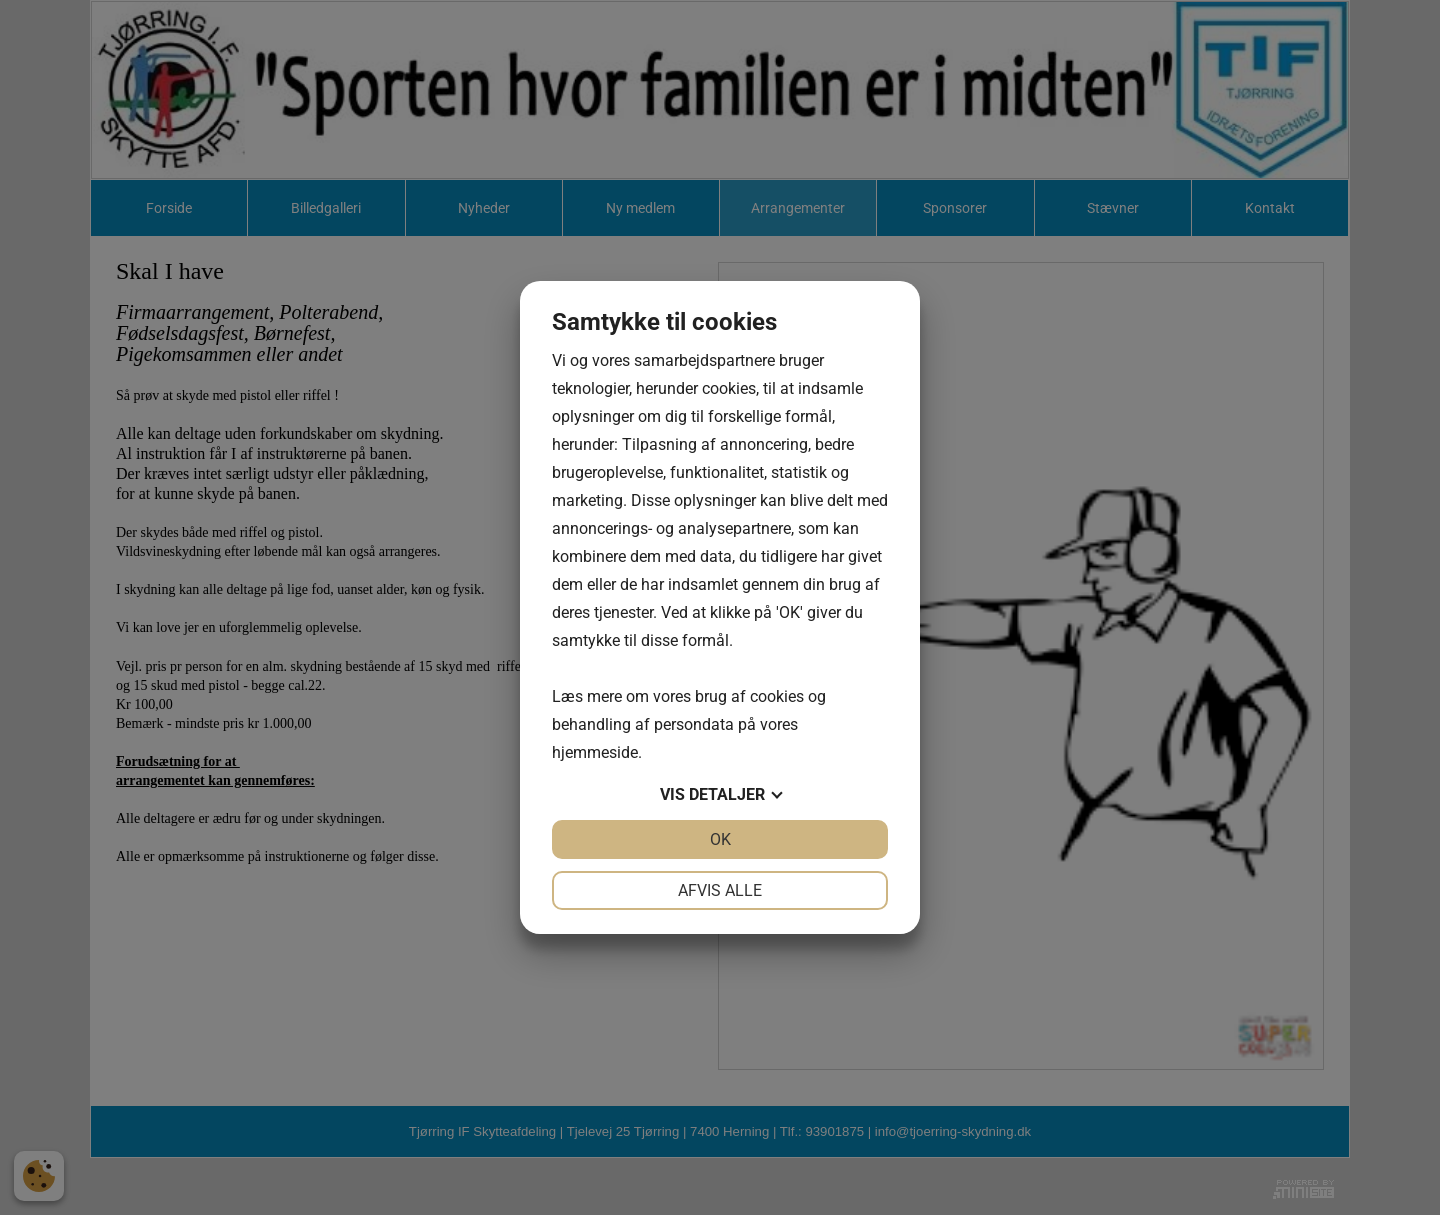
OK (720, 839)
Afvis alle (720, 890)
